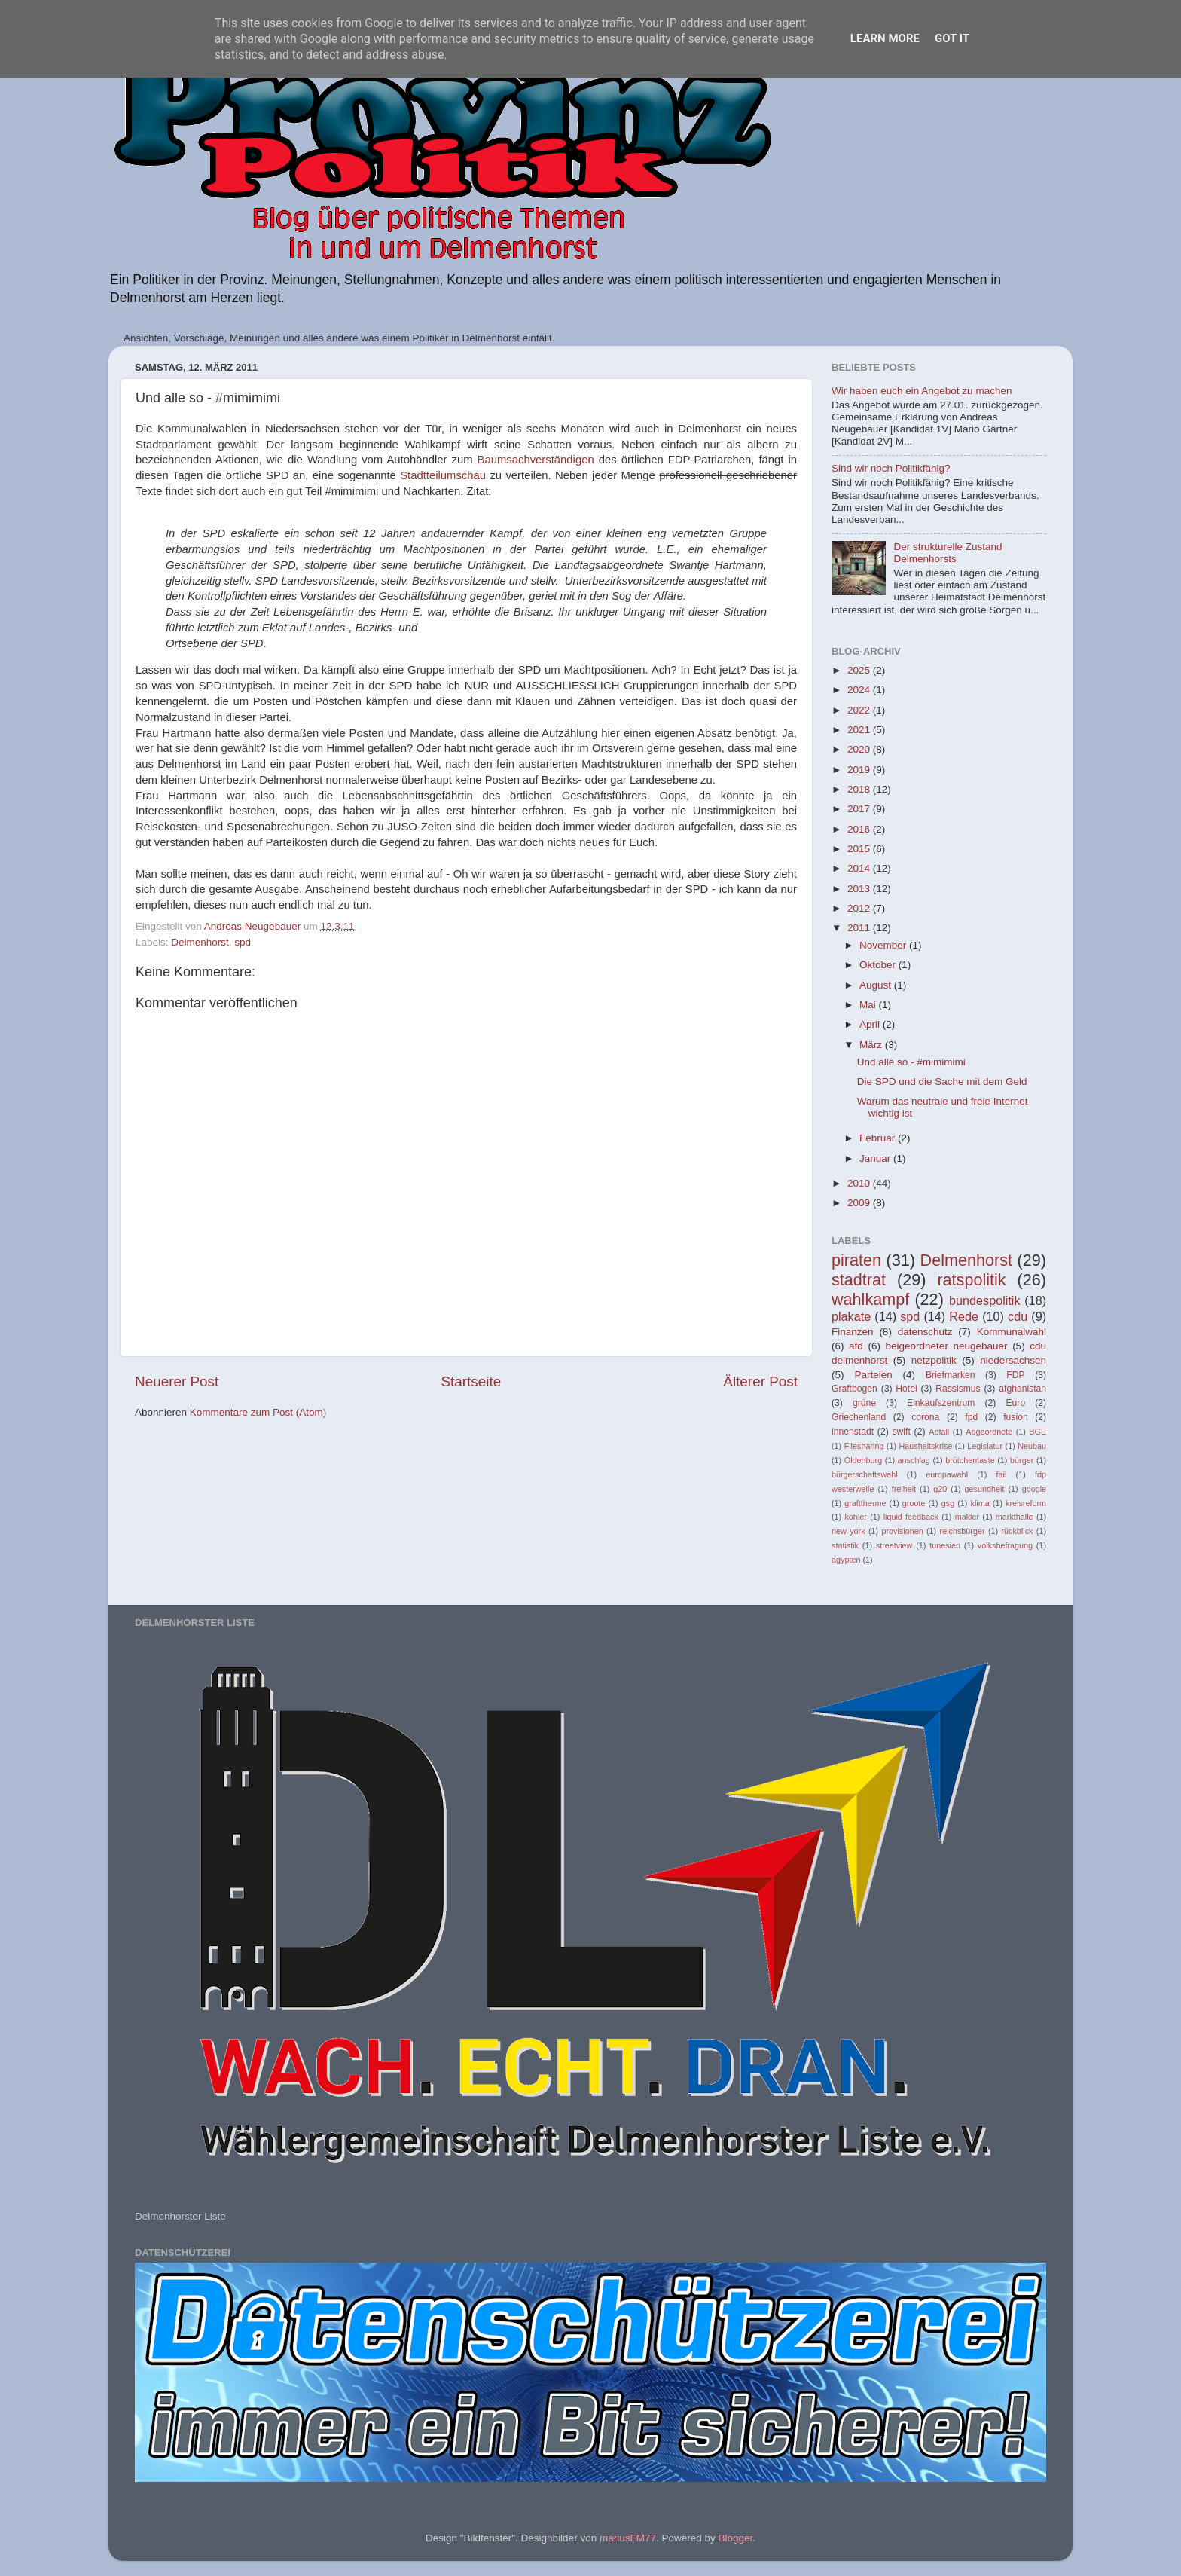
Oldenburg (863, 1460)
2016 (860, 829)
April (871, 1024)
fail (1001, 1474)
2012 (860, 908)
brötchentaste (969, 1460)
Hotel (906, 1388)
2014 (860, 868)
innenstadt (853, 1431)
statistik (845, 1545)
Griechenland (859, 1417)
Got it (952, 38)
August (876, 985)
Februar (878, 1138)
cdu (1017, 1316)
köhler (855, 1516)
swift (902, 1431)
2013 (860, 888)
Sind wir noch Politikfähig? (891, 468)
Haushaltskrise (925, 1445)
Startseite (471, 1381)
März (872, 1044)
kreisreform (1026, 1503)
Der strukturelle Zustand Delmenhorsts (947, 552)
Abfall (939, 1431)
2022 (860, 710)
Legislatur (984, 1445)
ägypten (846, 1559)
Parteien (873, 1374)
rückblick (1017, 1531)
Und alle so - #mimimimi (911, 1062)
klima (980, 1503)
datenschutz (925, 1331)
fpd (971, 1417)
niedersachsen (1013, 1360)
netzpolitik (934, 1360)
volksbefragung (1005, 1545)
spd (242, 942)
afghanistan (1022, 1388)
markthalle (1014, 1516)
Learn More (885, 38)
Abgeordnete (989, 1431)
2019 (860, 769)
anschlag (914, 1460)
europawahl (947, 1474)
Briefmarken (950, 1375)
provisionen (902, 1531)
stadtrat (859, 1279)
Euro (1015, 1403)
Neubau (1032, 1445)
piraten (856, 1260)
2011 (860, 928)
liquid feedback (910, 1516)
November (884, 945)
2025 (860, 670)
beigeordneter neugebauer (947, 1346)
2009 (860, 1203)
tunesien (944, 1545)
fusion (1015, 1417)
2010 (860, 1183)
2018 (860, 789)
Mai (869, 1004)
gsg (947, 1503)
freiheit (904, 1488)
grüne (864, 1403)
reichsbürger (962, 1531)
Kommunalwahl (1011, 1331)
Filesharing (864, 1445)
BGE (1037, 1431)
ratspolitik (971, 1279)
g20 (940, 1488)
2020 (860, 749)
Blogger (735, 2538)
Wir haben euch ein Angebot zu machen (922, 390)
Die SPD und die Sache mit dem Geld (942, 1081)
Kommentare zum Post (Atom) (258, 1412)
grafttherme (865, 1503)
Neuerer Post (176, 1381)
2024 (860, 689)
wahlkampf (870, 1299)
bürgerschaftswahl (865, 1474)
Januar (876, 1158)
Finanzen (853, 1331)
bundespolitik (985, 1300)
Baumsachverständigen (538, 460)
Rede (963, 1316)
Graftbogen (854, 1388)
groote (914, 1503)
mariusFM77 (628, 2538)
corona (925, 1417)
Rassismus (957, 1388)
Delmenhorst (200, 942)
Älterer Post (760, 1381)
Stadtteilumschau (445, 475)
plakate (851, 1316)
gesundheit (985, 1488)
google (1034, 1488)
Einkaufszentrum (941, 1403)
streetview (894, 1545)
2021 (860, 729)
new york (848, 1531)
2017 (860, 808)
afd (856, 1346)
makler (967, 1516)
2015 (860, 848)
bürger (1021, 1460)
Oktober (879, 964)
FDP (1015, 1375)
